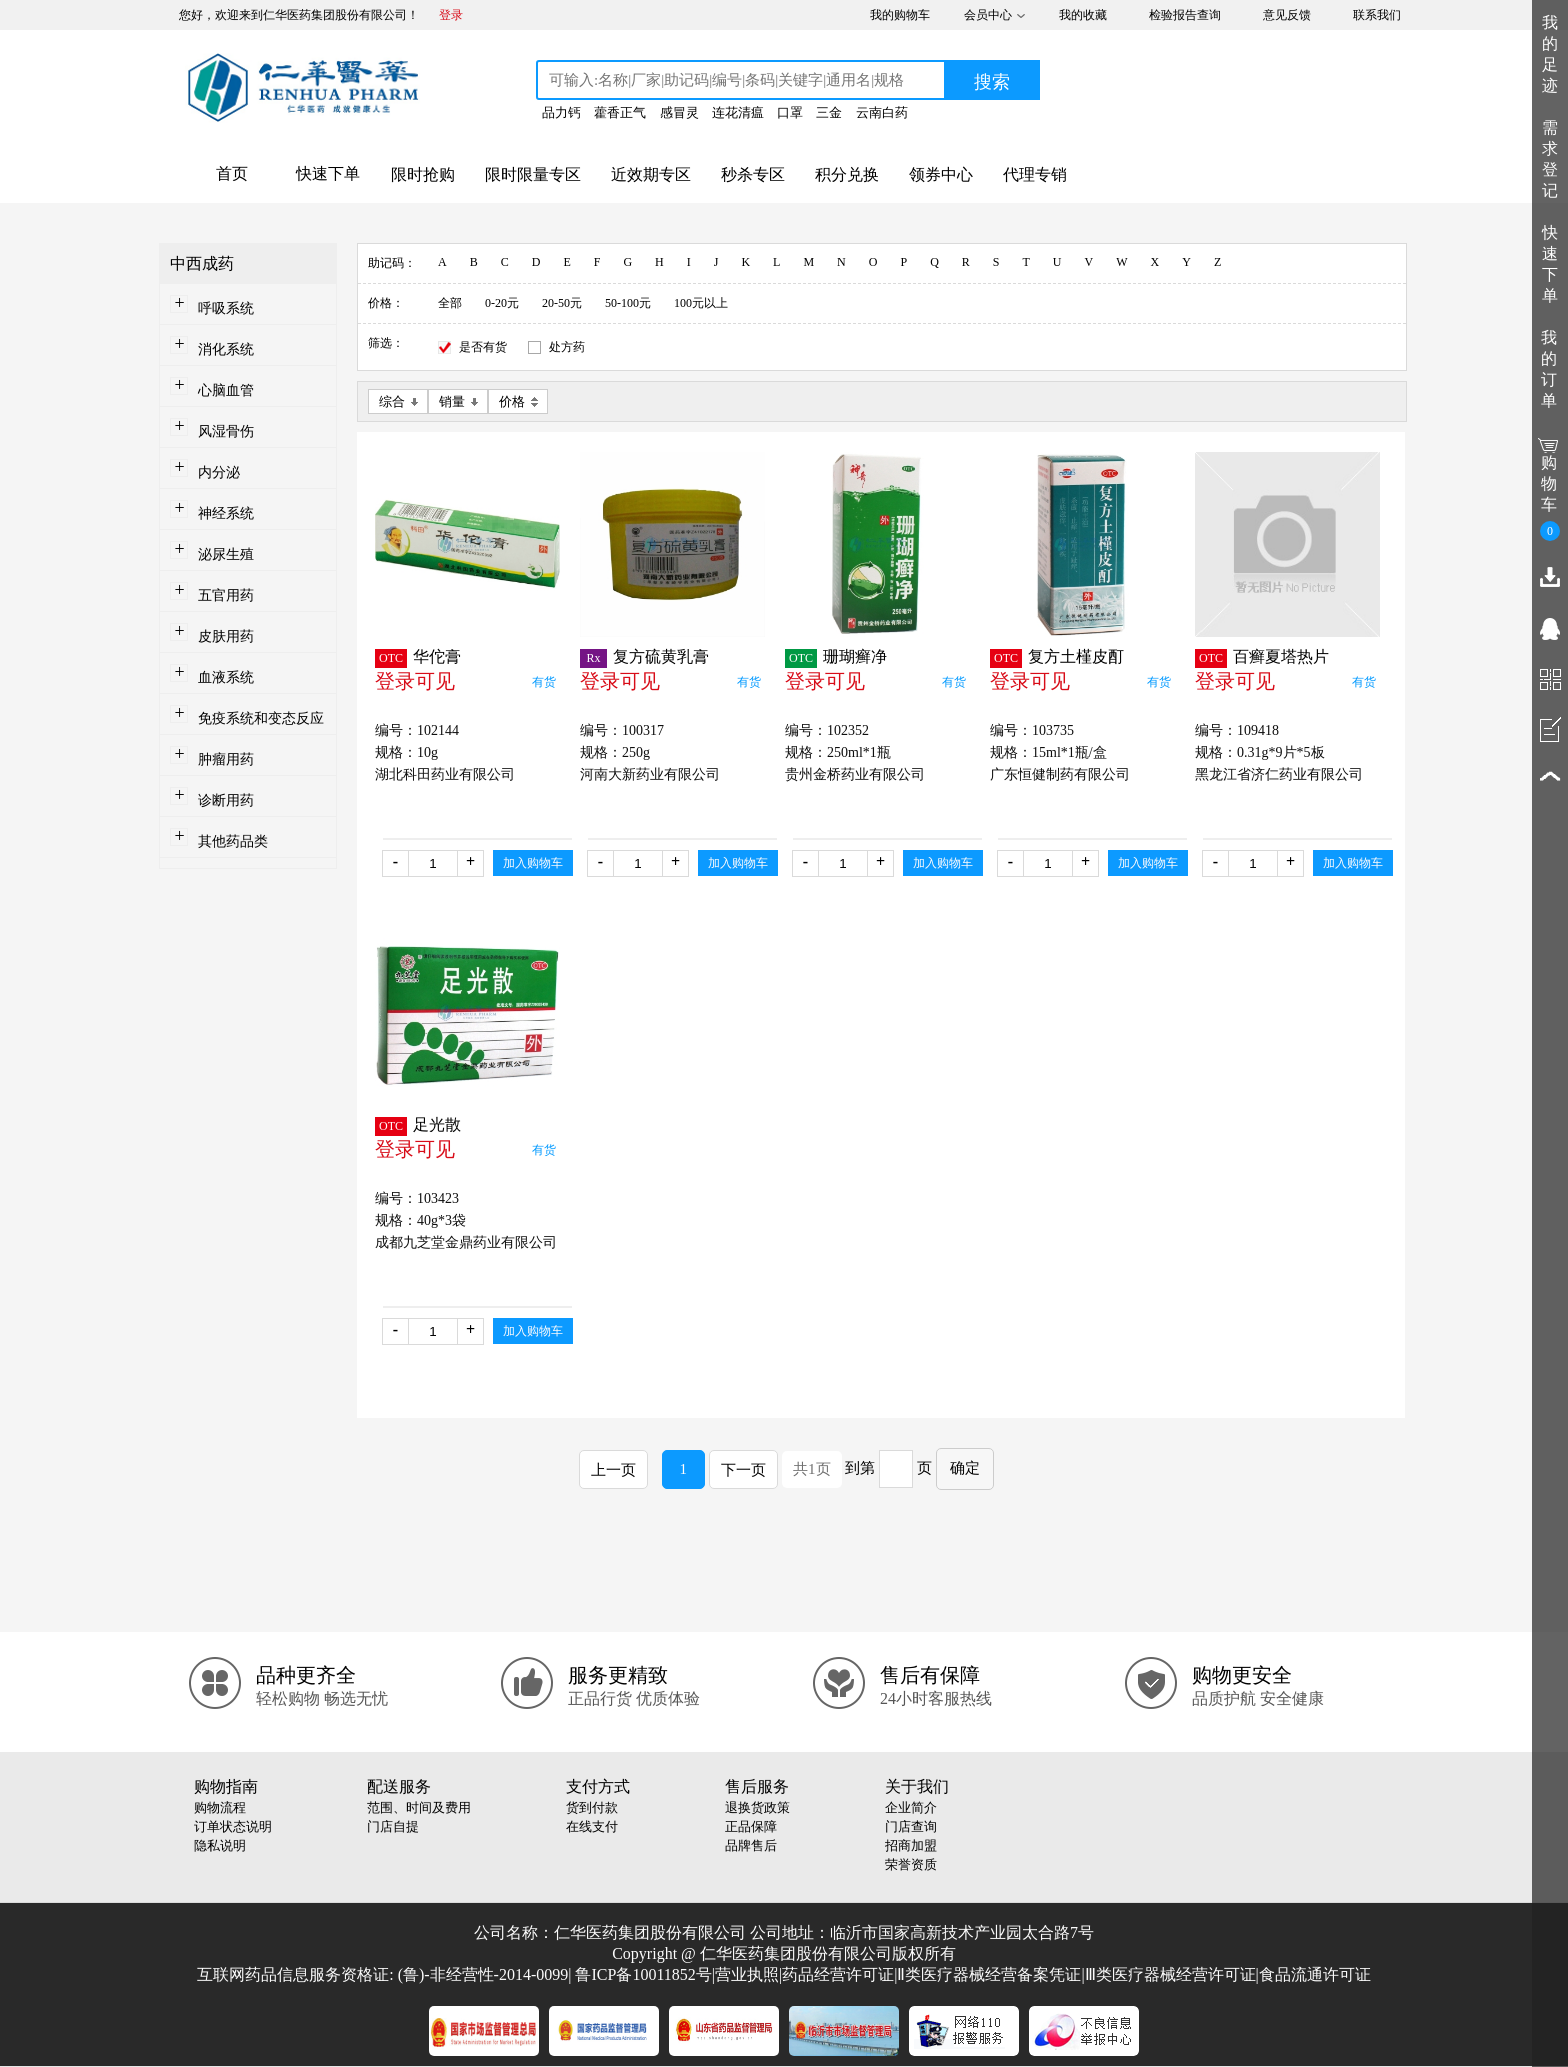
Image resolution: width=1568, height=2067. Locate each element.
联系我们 (1377, 15)
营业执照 (747, 1974)
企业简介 (911, 1807)
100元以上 (701, 303)
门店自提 (393, 1826)
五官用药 (226, 595)
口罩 (790, 112)
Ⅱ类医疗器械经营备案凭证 (989, 1974)
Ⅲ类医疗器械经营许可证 (1170, 1974)
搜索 (992, 82)
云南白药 (882, 112)
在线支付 (592, 1826)
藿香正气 (620, 112)
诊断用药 (226, 800)
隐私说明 (220, 1845)
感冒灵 (679, 112)
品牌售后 (751, 1845)
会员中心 (988, 15)
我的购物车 (900, 15)
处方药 (567, 347)
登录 (451, 15)
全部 (450, 303)
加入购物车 (533, 863)
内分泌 (219, 472)
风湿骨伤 (226, 431)
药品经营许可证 (838, 1974)
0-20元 (502, 303)
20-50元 (562, 303)
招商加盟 (911, 1845)
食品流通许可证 (1315, 1974)
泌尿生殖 (226, 554)
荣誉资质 (911, 1864)
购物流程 (220, 1807)
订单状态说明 (233, 1826)
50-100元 (628, 303)
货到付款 (592, 1807)
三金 (829, 112)
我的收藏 (1083, 15)
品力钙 (561, 112)
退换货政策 (757, 1807)
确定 (965, 1468)
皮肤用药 (226, 636)
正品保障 (751, 1826)
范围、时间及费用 (419, 1807)
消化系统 (226, 349)
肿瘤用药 (226, 759)
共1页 (812, 1469)
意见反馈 (1287, 15)
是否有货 (483, 347)
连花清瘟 (738, 112)
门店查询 (911, 1826)
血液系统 (226, 677)
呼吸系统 (226, 308)
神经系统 (226, 513)
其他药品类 (233, 841)
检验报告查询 (1185, 15)
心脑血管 (226, 390)
